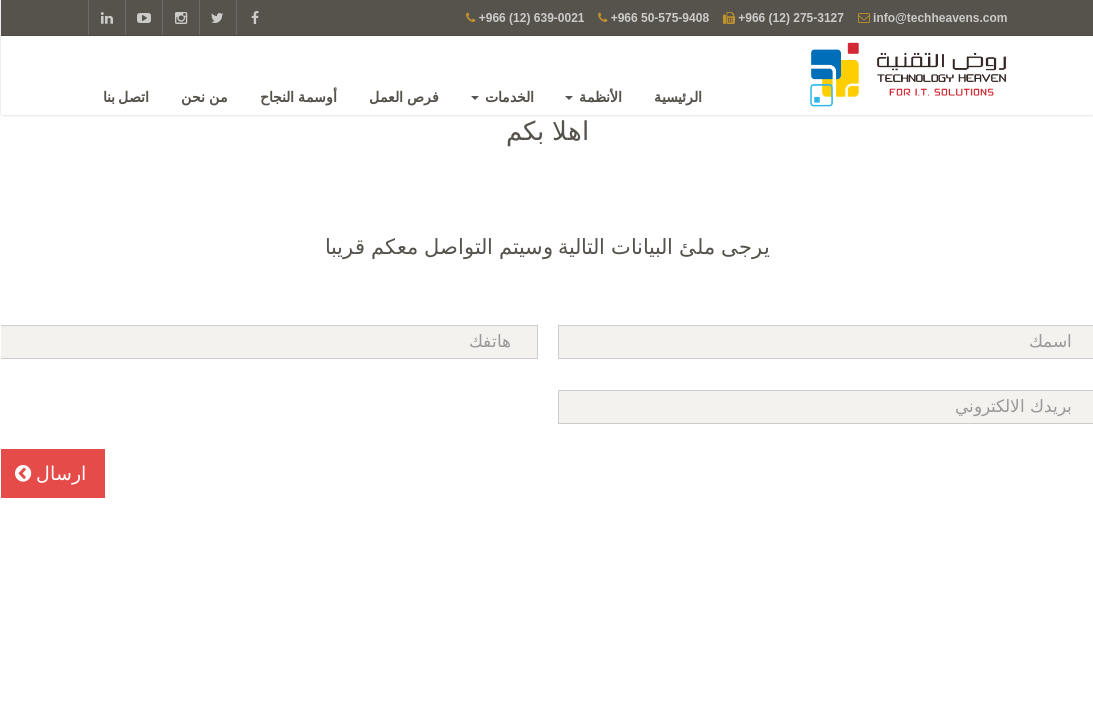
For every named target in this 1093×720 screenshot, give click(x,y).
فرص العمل (405, 97)
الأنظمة (594, 97)
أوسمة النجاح (299, 97)
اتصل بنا (127, 97)
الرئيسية (679, 97)
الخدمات (503, 97)
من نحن (205, 97)
